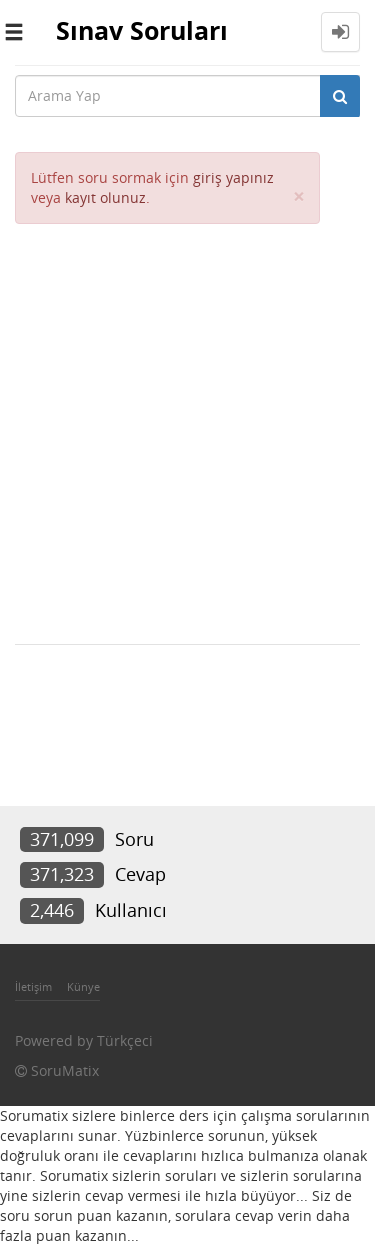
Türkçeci (125, 1040)
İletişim (33, 986)
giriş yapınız (233, 177)
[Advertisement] (187, 421)
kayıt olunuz (105, 197)
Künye (83, 986)
